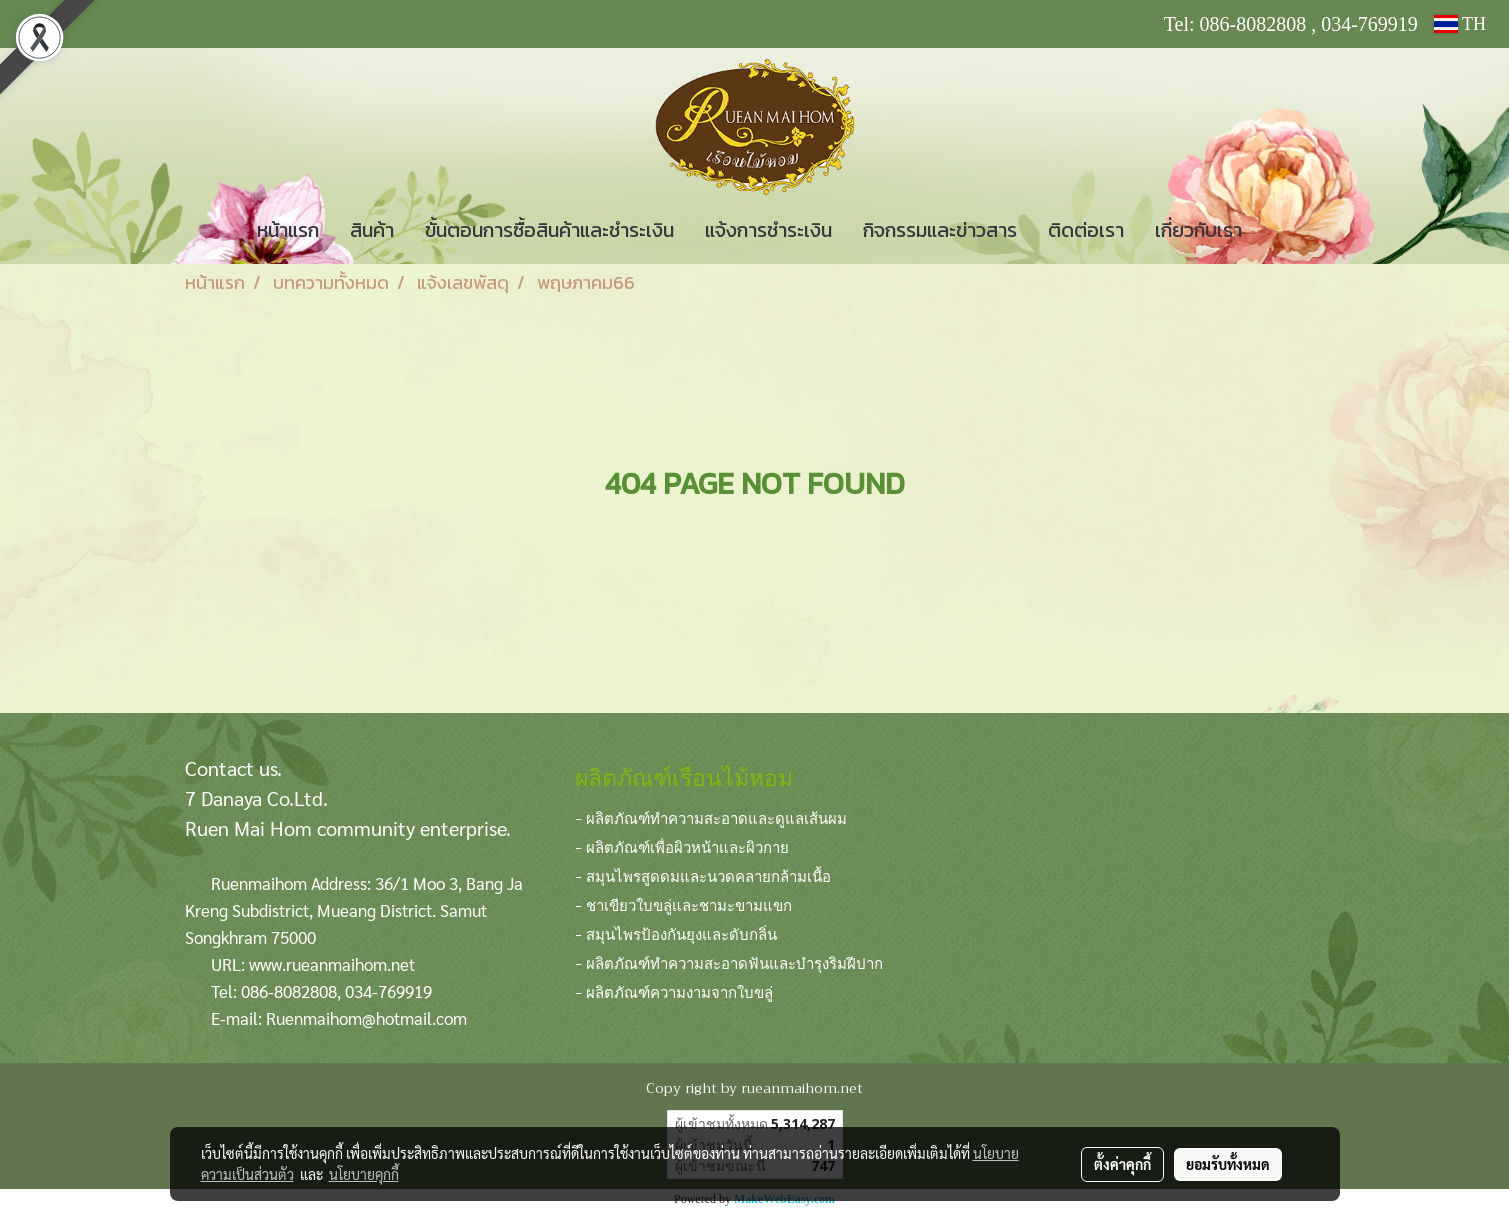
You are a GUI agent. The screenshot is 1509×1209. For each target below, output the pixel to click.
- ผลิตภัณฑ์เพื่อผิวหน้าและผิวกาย (682, 846)
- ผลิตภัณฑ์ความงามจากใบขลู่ (674, 991)
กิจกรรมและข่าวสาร (940, 230)
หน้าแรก (288, 230)
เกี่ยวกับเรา (1198, 230)
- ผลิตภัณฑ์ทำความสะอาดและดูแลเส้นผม (711, 817)
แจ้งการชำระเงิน (768, 230)
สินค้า (372, 230)
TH (1460, 24)
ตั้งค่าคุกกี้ (1122, 1164)
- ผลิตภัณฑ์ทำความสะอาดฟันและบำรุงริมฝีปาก (729, 962)
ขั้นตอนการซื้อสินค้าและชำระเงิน (549, 230)
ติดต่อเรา (1086, 230)
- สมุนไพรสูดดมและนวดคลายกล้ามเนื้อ (703, 875)
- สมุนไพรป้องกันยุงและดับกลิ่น (676, 933)
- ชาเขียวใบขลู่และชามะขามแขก (683, 904)
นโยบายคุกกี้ (364, 1174)
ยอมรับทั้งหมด (1228, 1164)
